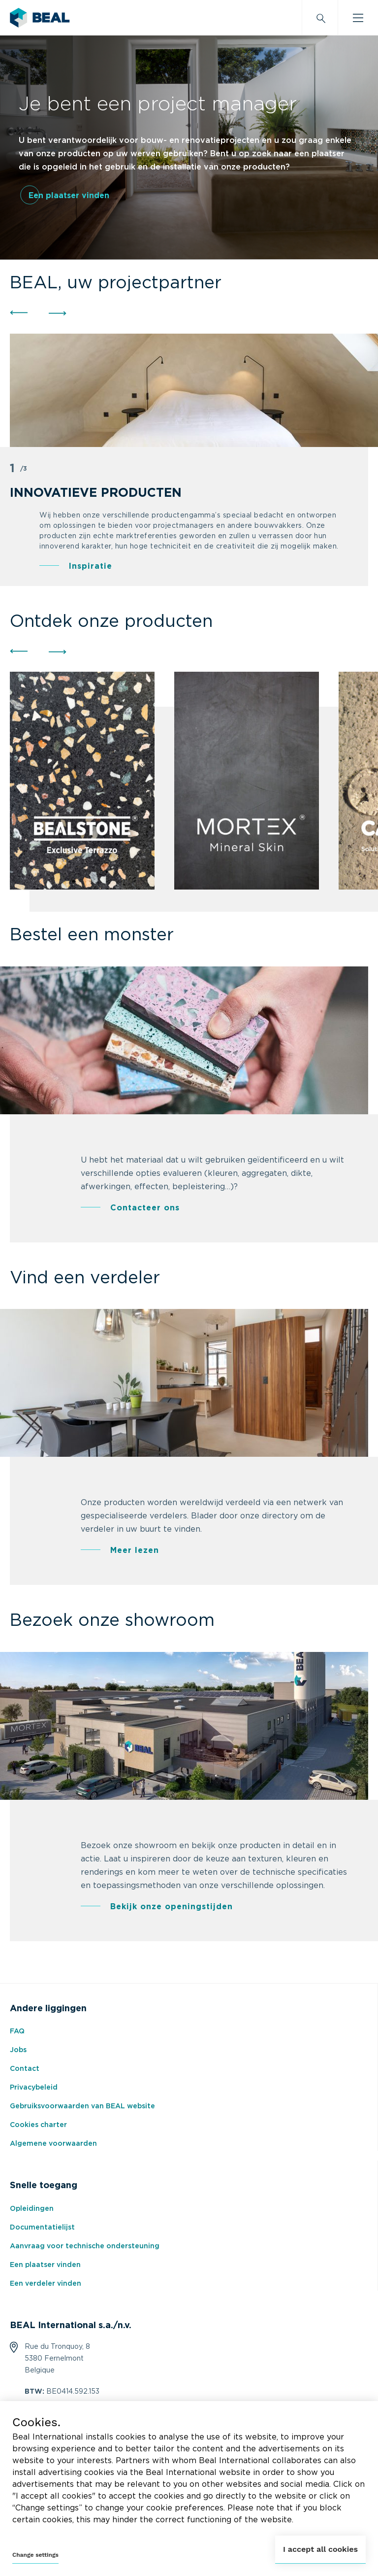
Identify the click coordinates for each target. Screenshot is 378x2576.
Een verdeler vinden (45, 2283)
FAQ (17, 2031)
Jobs (18, 2050)
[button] (18, 313)
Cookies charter (38, 2125)
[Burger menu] (358, 17)
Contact (24, 2068)
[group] (82, 781)
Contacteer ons (145, 1208)
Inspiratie (90, 566)
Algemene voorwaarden (53, 2143)
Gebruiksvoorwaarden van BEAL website (82, 2106)
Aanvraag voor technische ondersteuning (84, 2246)
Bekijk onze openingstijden (171, 1907)
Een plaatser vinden (69, 196)
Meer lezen (134, 1550)
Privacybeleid (34, 2087)
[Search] (320, 17)
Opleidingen (32, 2208)
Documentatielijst (42, 2227)
